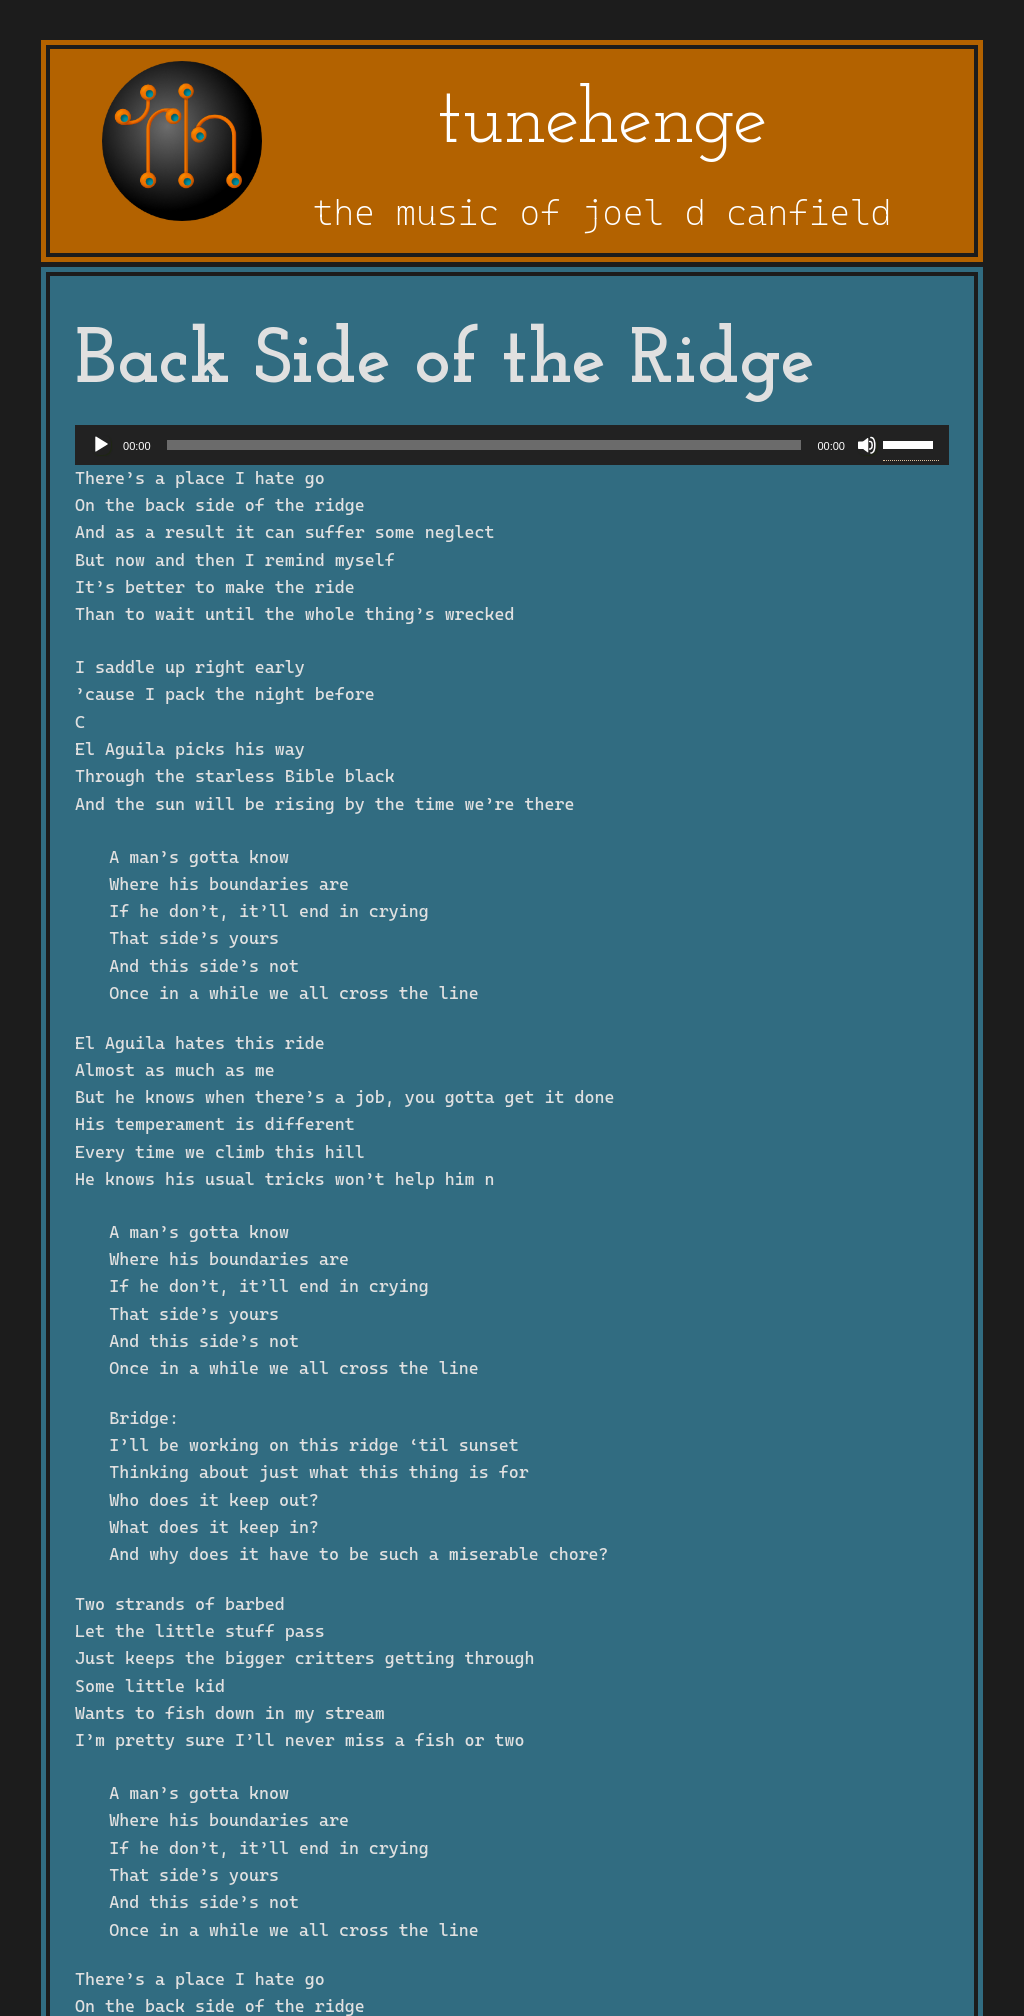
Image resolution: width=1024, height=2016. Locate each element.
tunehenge (602, 122)
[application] (512, 445)
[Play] (101, 445)
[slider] (484, 445)
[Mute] (867, 445)
